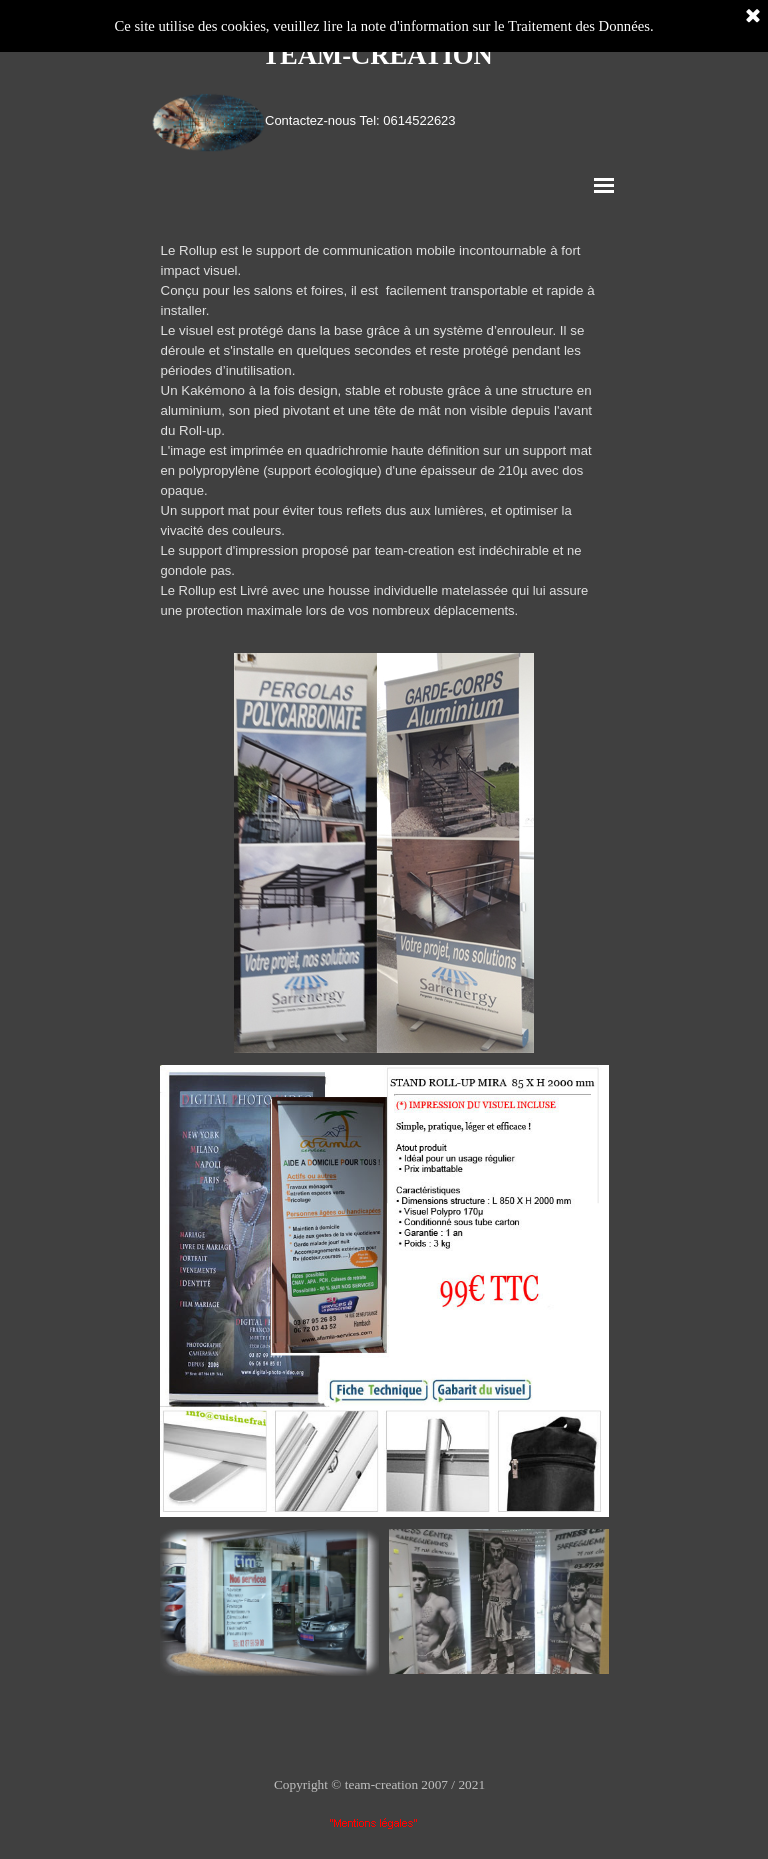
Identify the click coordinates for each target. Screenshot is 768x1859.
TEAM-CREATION (377, 55)
